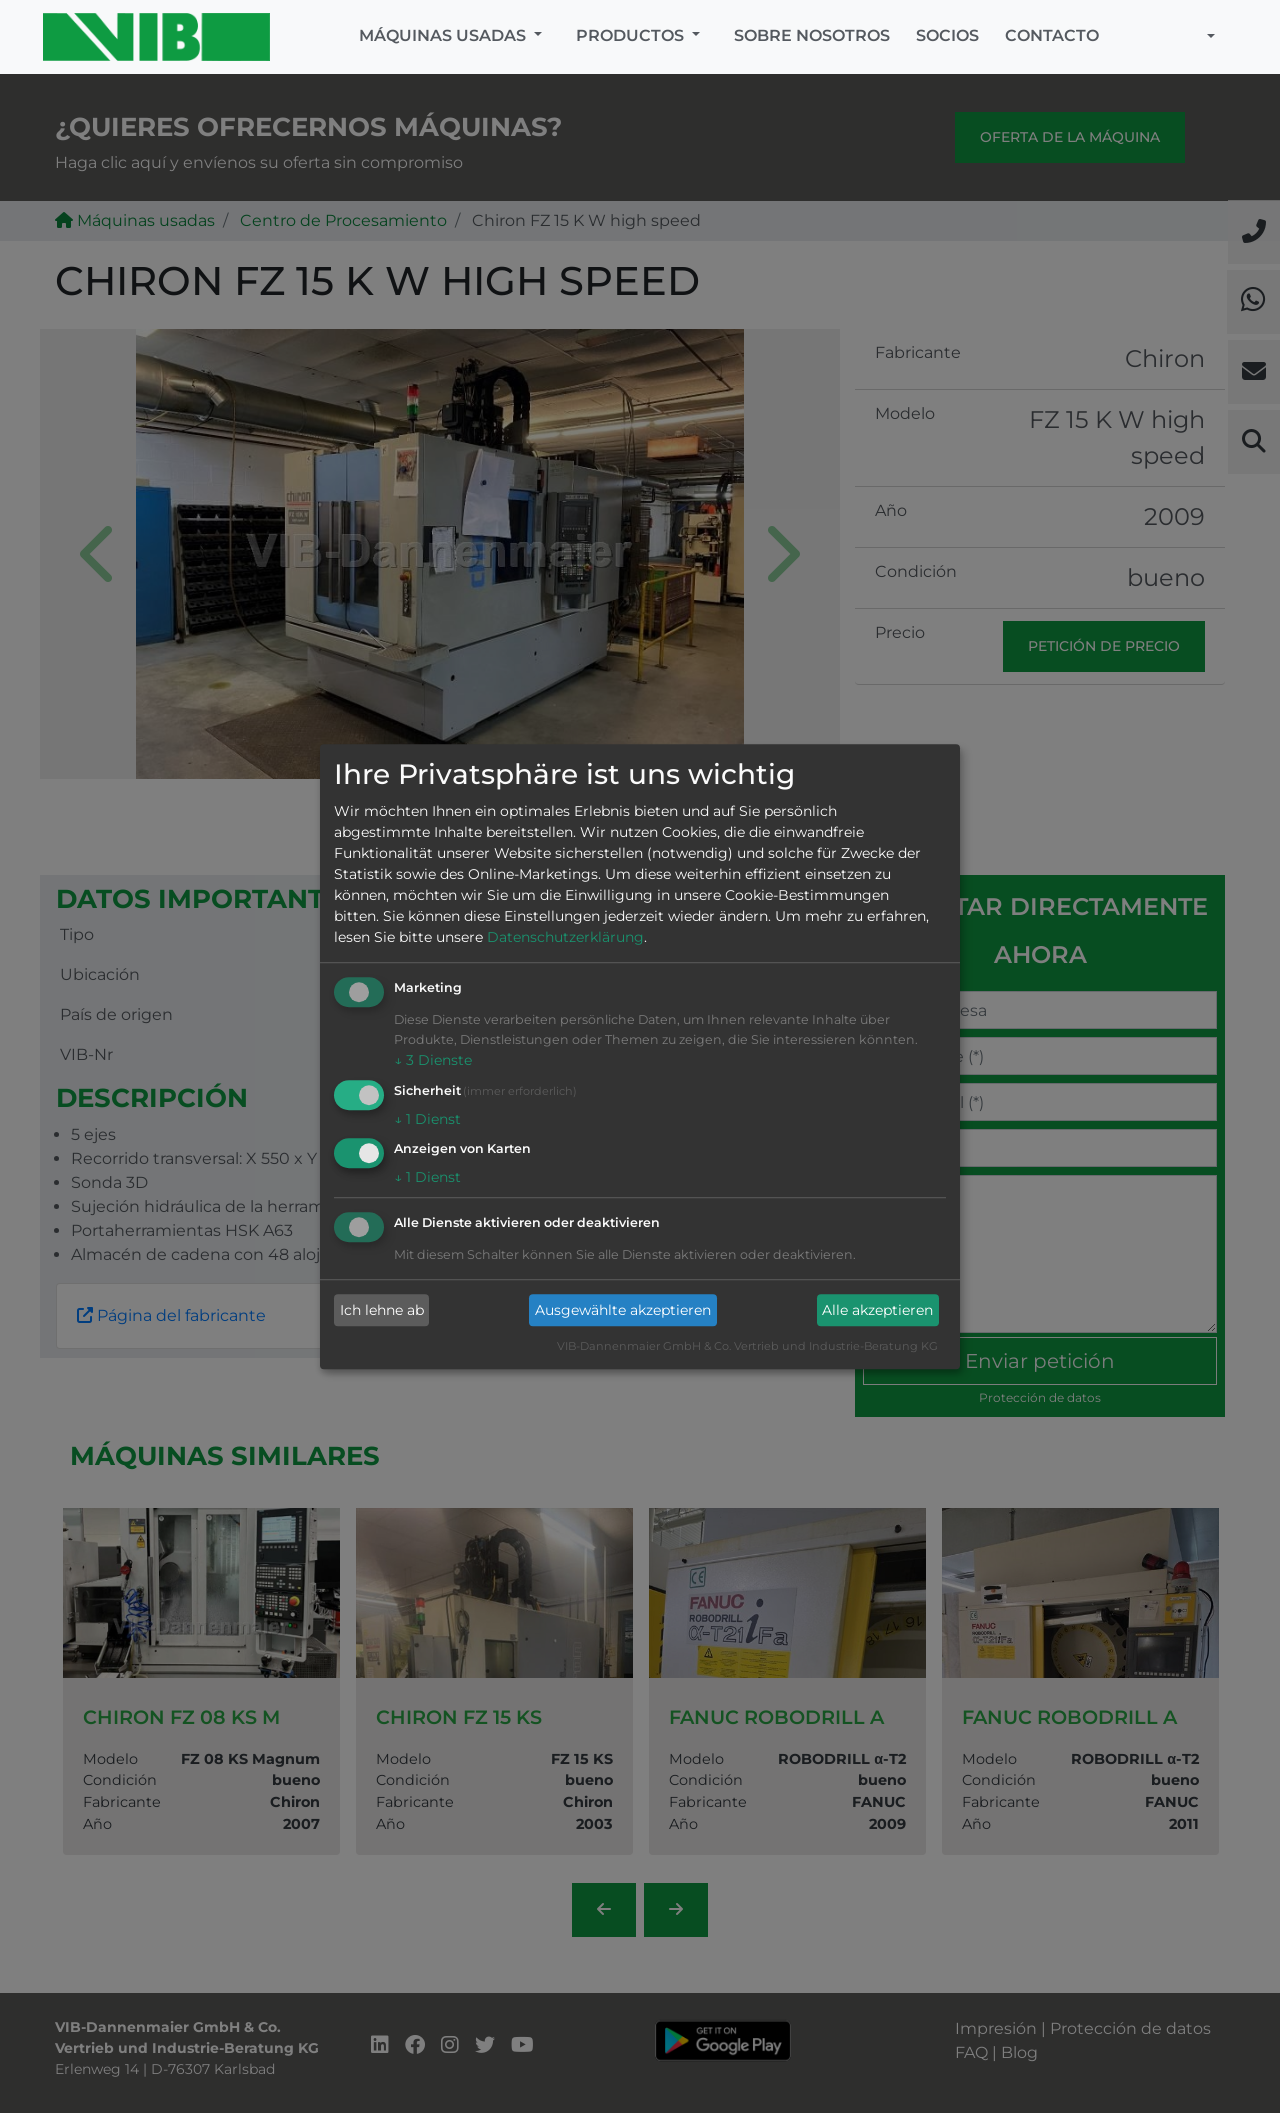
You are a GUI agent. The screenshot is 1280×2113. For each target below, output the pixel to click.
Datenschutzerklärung (565, 937)
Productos (632, 35)
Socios (947, 35)
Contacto (1052, 35)
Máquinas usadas (444, 35)
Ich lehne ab (382, 1310)
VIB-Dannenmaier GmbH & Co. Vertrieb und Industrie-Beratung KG (747, 1347)
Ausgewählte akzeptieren (623, 1310)
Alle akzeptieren (877, 1310)
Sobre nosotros (812, 35)
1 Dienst (427, 1119)
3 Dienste (433, 1060)
